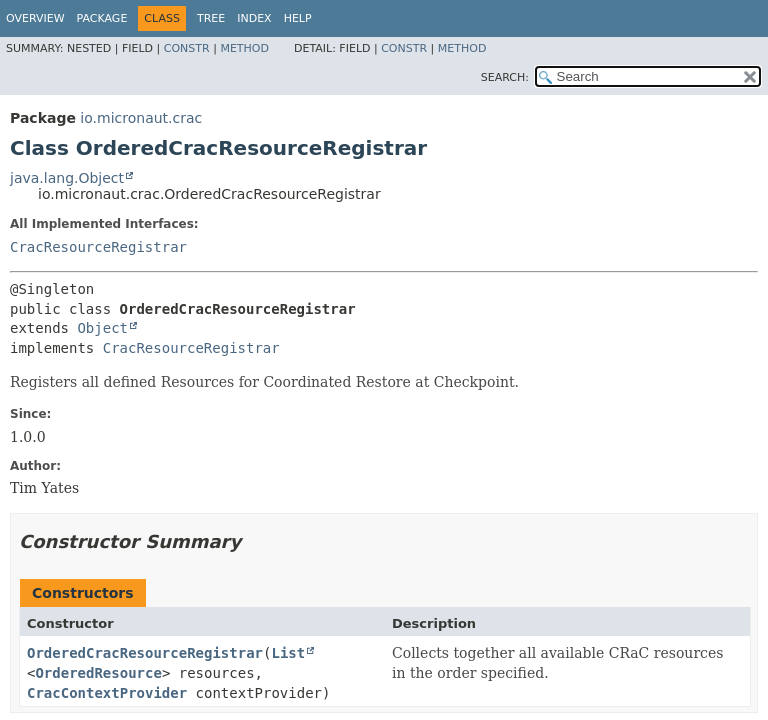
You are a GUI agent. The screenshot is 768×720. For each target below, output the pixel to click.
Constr (187, 48)
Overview (35, 18)
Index (254, 18)
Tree (211, 18)
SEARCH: (505, 77)
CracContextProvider (107, 693)
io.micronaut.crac (141, 118)
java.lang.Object (67, 178)
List (288, 653)
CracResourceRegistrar (98, 247)
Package (102, 18)
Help (298, 18)
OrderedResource (98, 673)
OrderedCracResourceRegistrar (145, 653)
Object (102, 328)
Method (244, 48)
